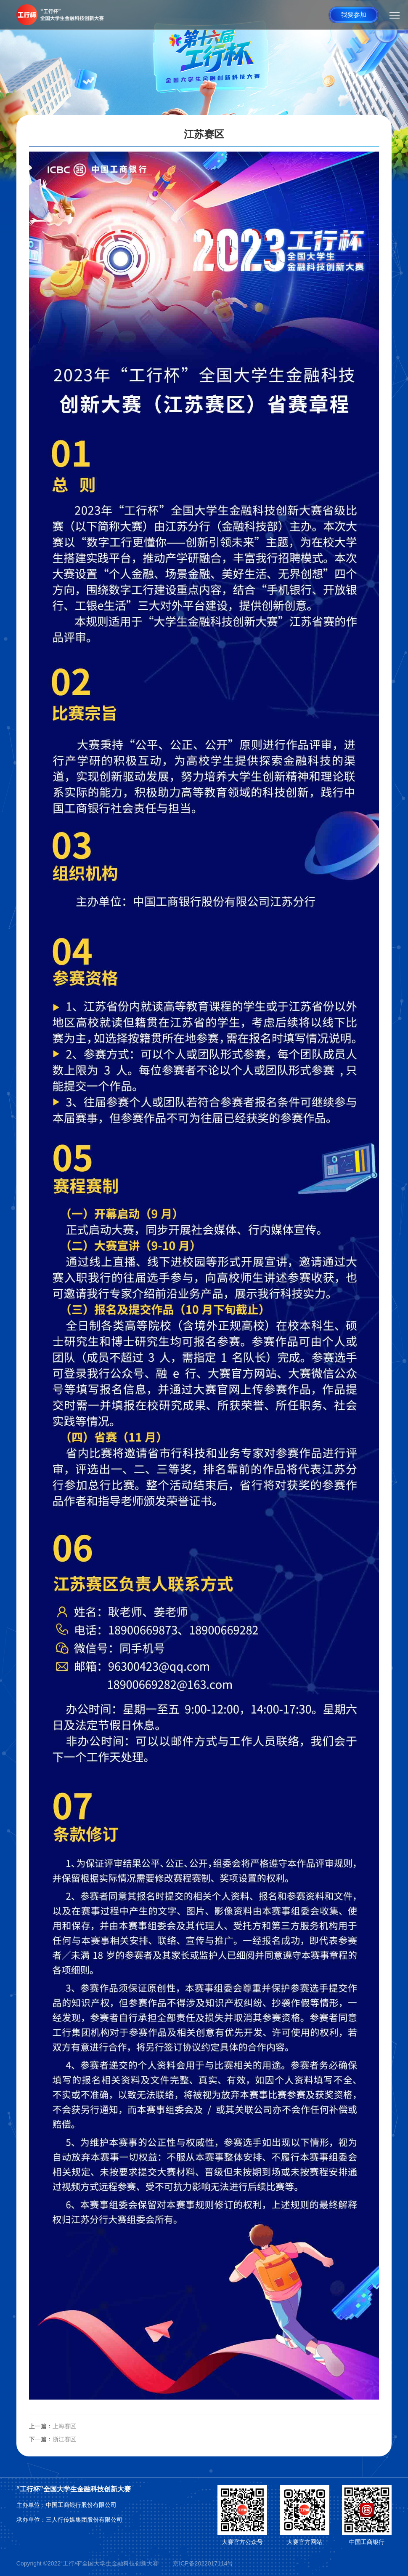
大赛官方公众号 (242, 2542)
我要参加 (353, 14)
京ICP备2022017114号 (203, 2563)
